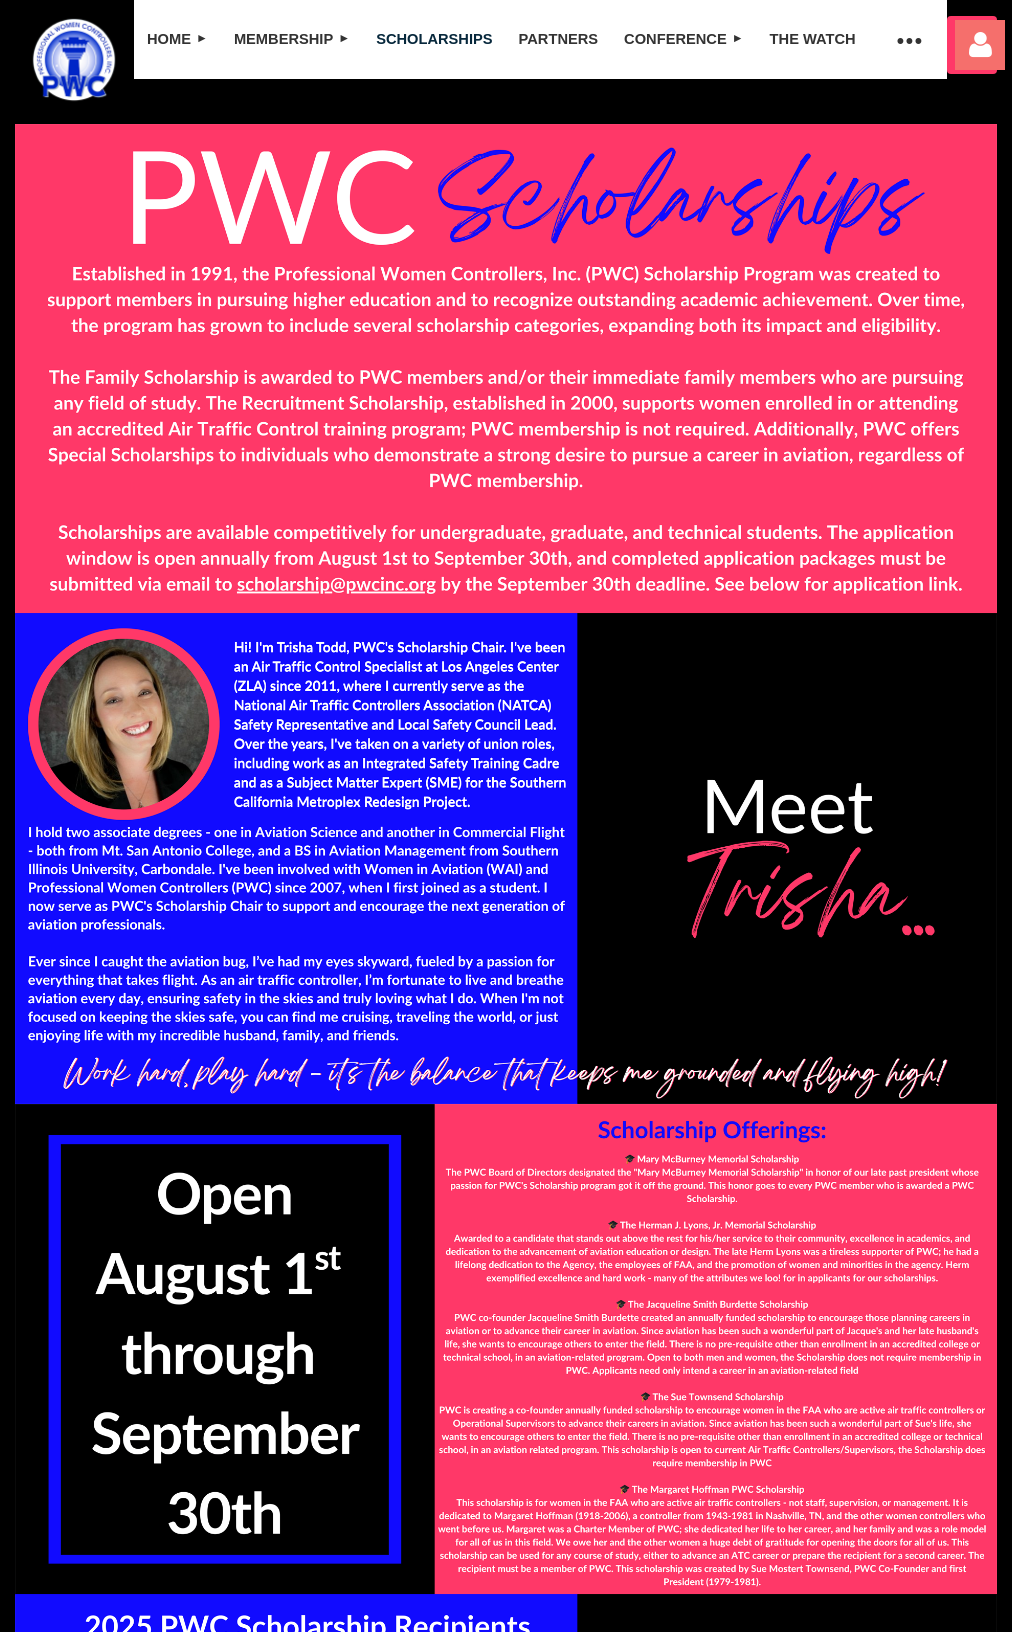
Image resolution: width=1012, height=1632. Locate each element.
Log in (980, 45)
